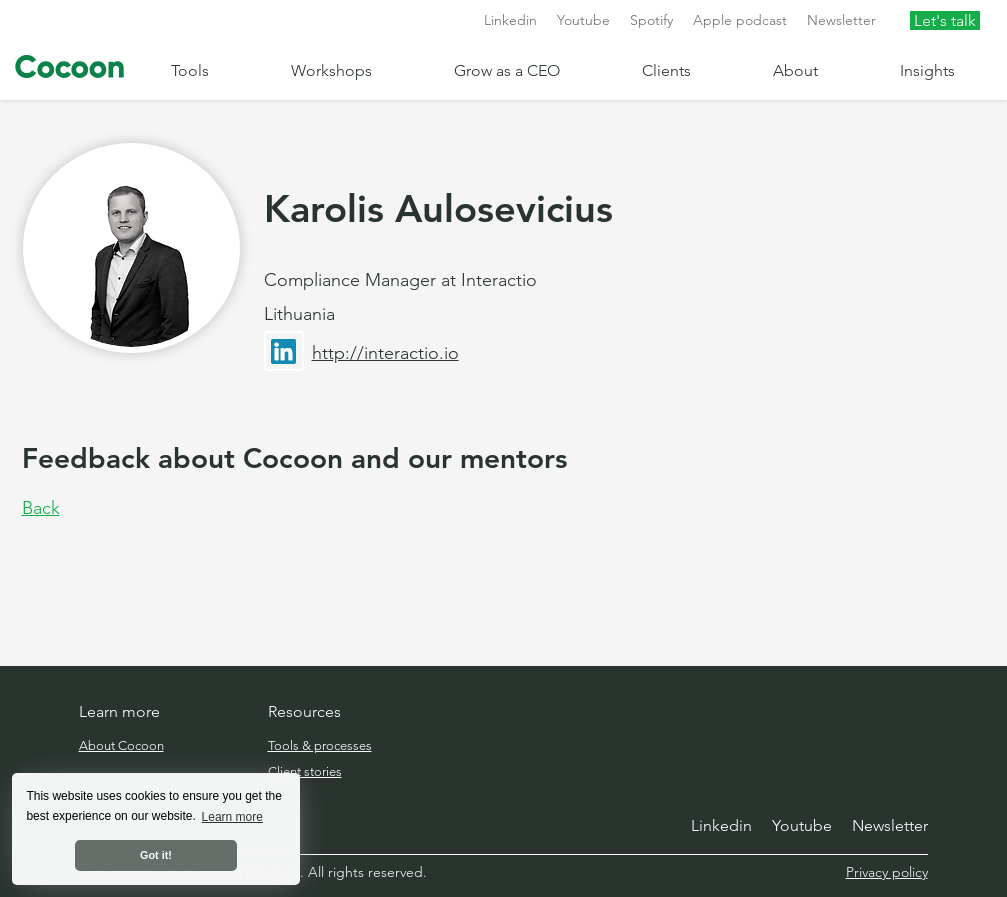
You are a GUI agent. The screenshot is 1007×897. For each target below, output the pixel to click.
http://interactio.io (385, 353)
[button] (215, 70)
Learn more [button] (232, 817)
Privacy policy (887, 872)
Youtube (583, 20)
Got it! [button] (156, 855)
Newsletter (841, 20)
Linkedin (510, 20)
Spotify (651, 20)
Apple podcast (740, 20)
